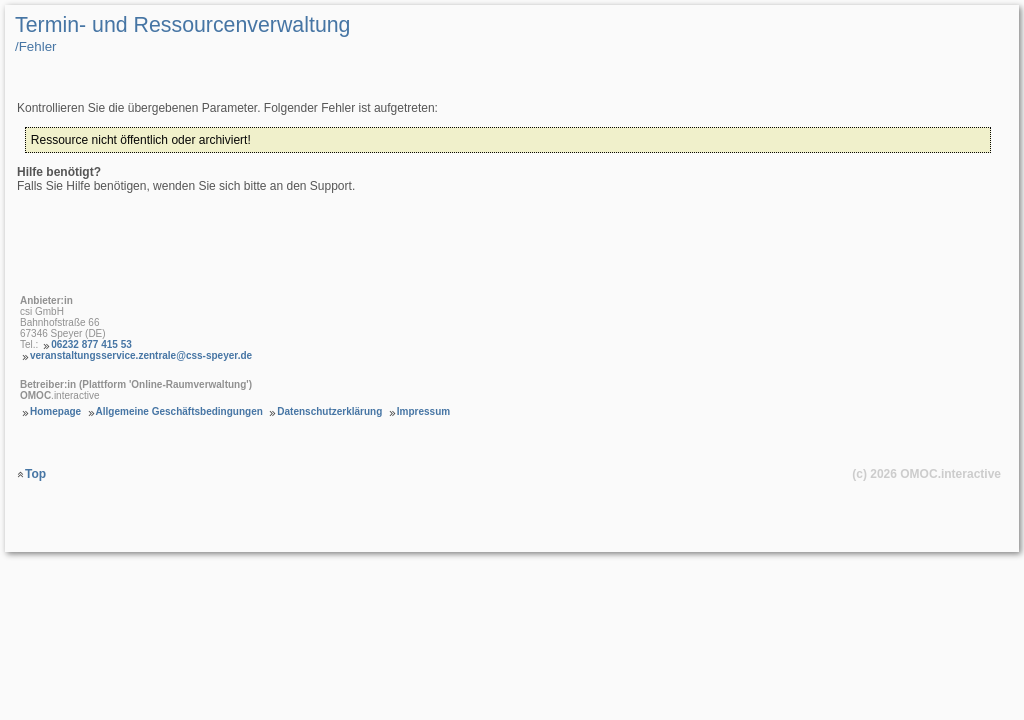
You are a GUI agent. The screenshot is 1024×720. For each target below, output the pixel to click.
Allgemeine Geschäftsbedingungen (179, 411)
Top (35, 474)
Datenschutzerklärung (329, 411)
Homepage (55, 411)
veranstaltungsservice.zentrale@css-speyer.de (141, 355)
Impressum (423, 411)
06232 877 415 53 (91, 344)
